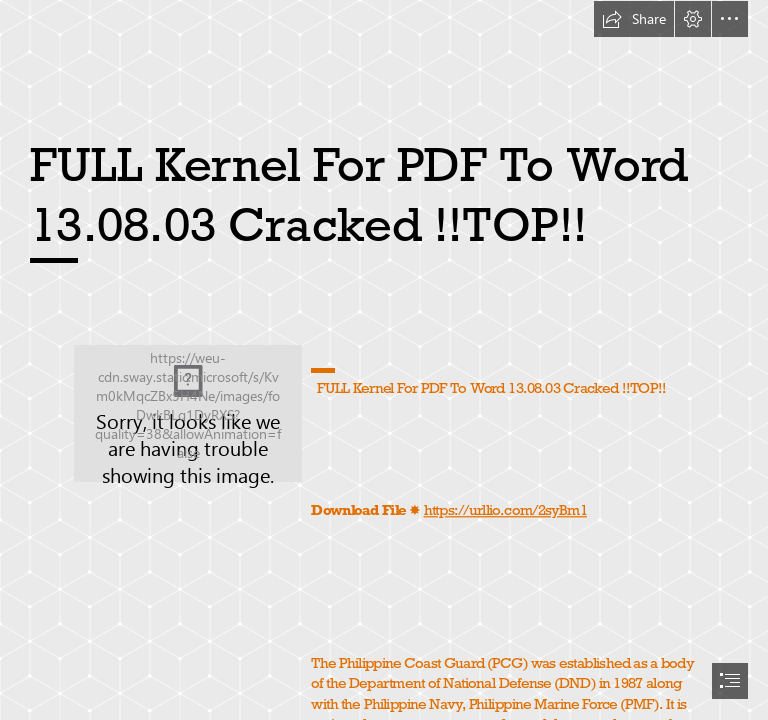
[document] (384, 360)
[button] (634, 19)
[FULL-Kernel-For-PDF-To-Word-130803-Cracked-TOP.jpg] (188, 413)
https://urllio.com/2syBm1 (504, 509)
